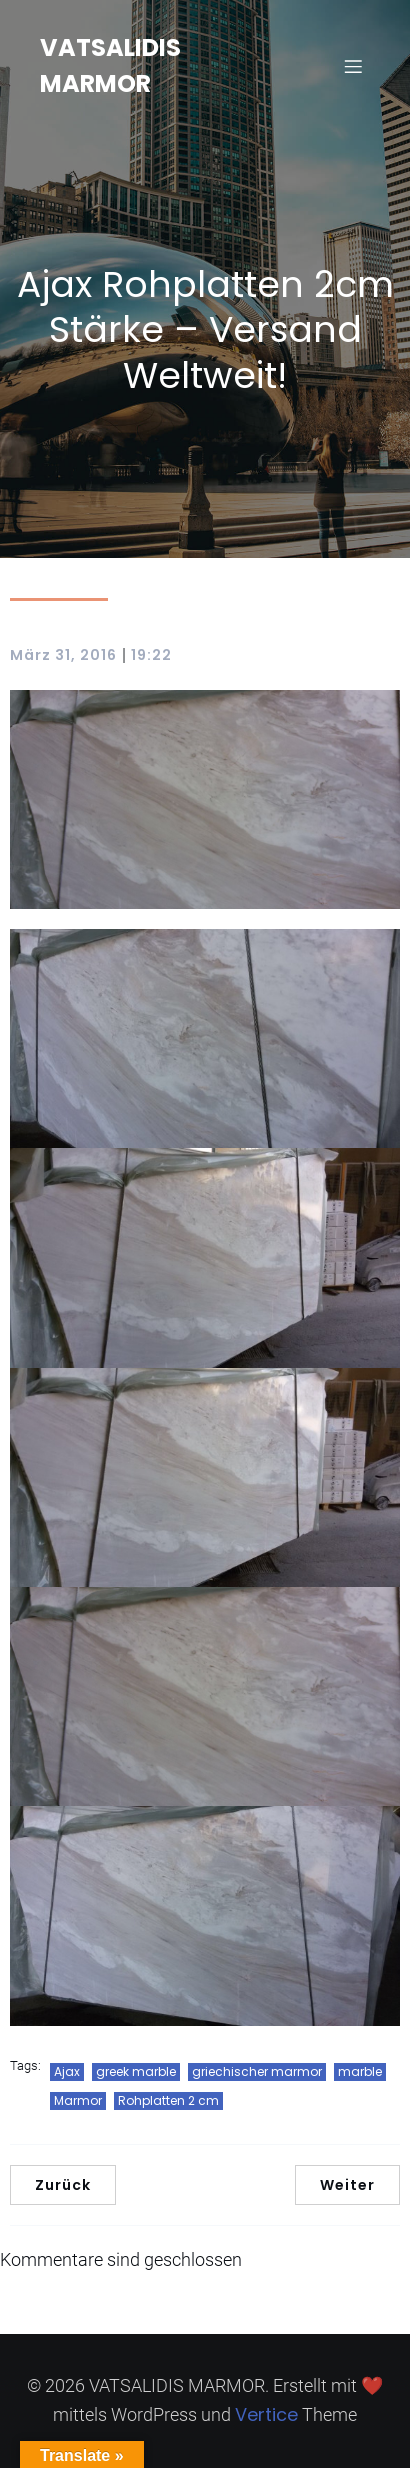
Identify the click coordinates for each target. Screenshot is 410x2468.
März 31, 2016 (63, 655)
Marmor (78, 2100)
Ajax (67, 2071)
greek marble (136, 2071)
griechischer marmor (257, 2071)
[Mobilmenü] (353, 66)
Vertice (266, 2414)
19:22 (151, 655)
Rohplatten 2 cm (168, 2100)
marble (360, 2071)
